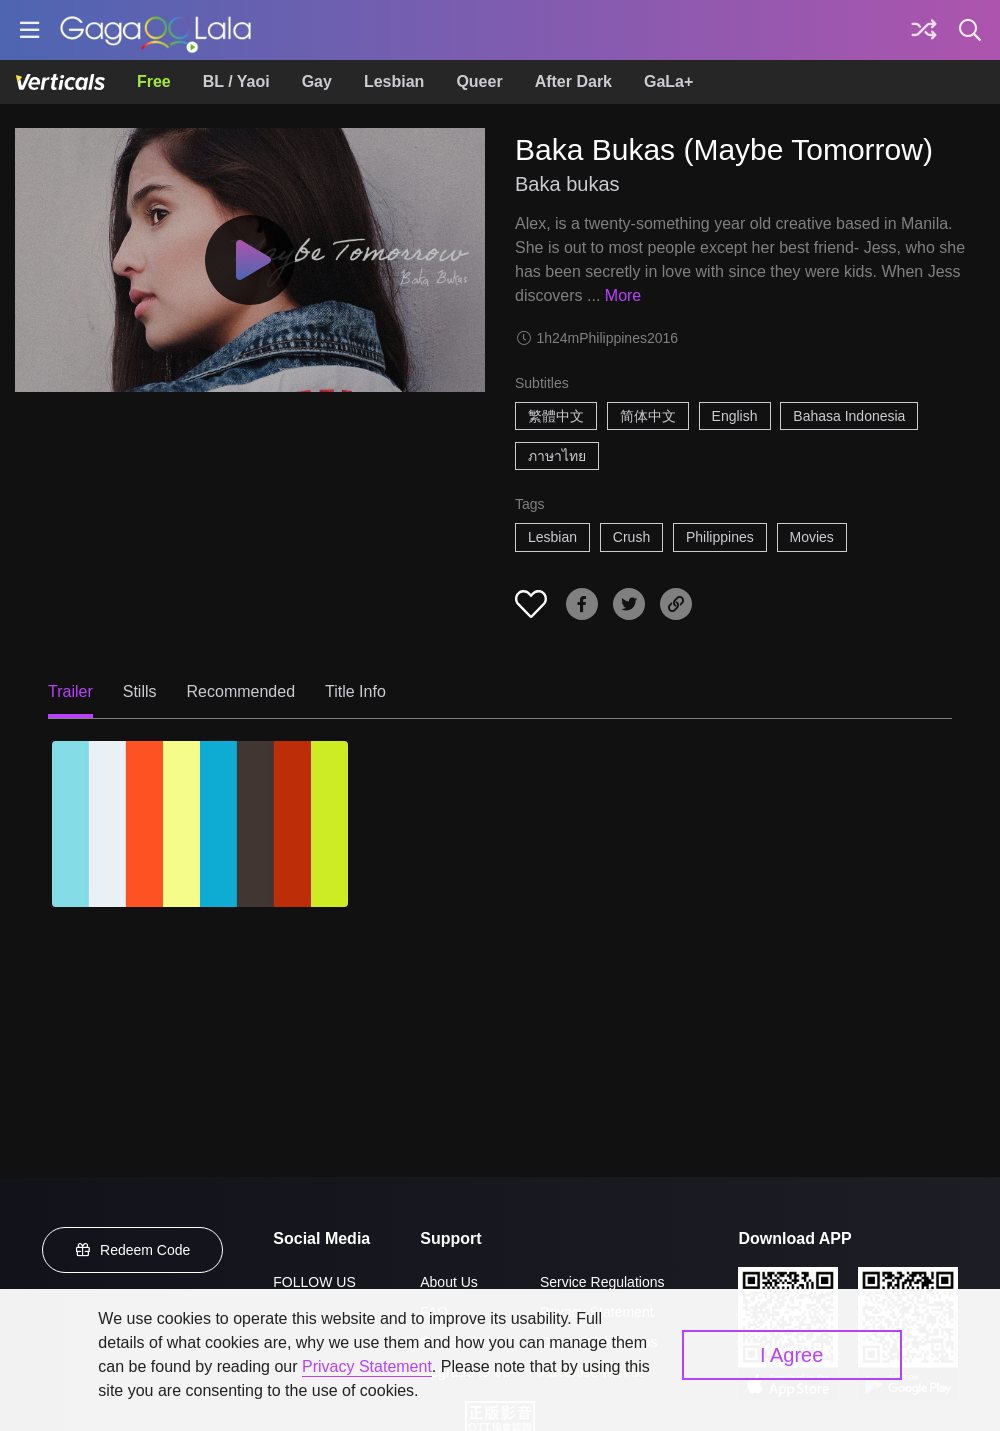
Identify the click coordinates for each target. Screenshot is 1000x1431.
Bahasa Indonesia (849, 416)
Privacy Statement (367, 1366)
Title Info (355, 691)
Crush (631, 537)
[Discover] (924, 30)
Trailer (70, 691)
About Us (449, 1282)
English (735, 416)
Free (154, 81)
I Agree (791, 1355)
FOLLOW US (314, 1282)
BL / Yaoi (236, 81)
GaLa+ (668, 81)
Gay (317, 81)
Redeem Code (133, 1250)
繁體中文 (556, 416)
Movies (812, 537)
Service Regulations (602, 1282)
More (623, 295)
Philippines (720, 537)
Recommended (241, 691)
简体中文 (648, 416)
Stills (140, 691)
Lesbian (394, 81)
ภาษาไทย (557, 456)
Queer (479, 81)
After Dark (573, 81)
